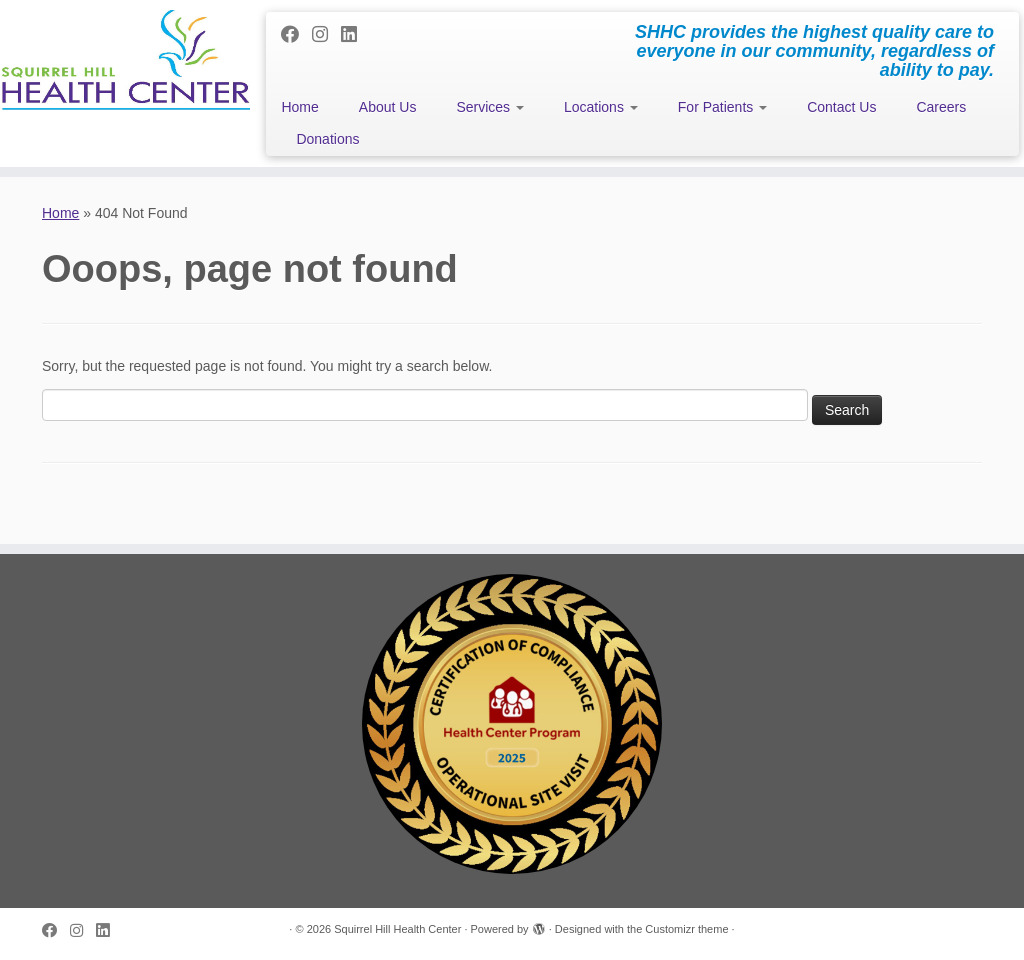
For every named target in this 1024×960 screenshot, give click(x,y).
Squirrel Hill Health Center (397, 929)
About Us (388, 107)
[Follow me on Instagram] (326, 35)
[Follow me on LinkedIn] (355, 35)
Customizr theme (686, 929)
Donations (327, 139)
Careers (941, 107)
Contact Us (841, 107)
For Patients (722, 107)
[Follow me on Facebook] (296, 35)
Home (299, 107)
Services (490, 107)
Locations (601, 107)
